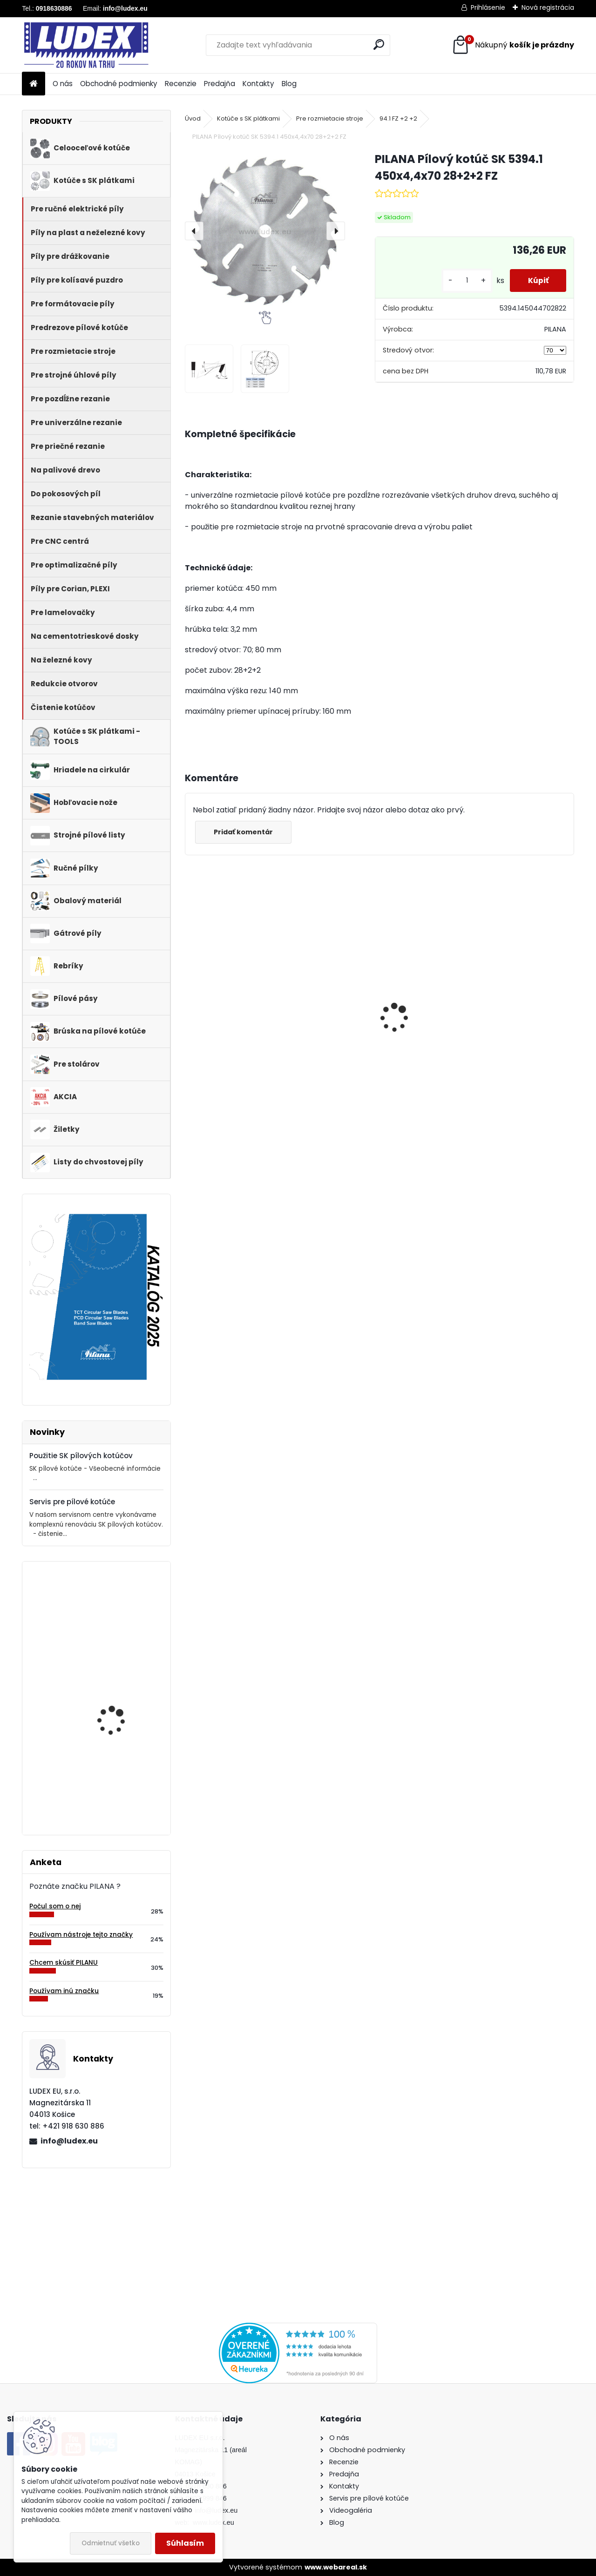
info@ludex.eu (69, 2141)
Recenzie (180, 83)
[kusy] (465, 280)
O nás (63, 83)
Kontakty (258, 83)
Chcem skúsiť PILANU (63, 1962)
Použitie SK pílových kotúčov (81, 1455)
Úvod (193, 118)
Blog (289, 83)
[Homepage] (33, 84)
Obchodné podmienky (118, 83)
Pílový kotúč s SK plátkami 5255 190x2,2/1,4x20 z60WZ (118, 1703)
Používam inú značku (64, 1991)
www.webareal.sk (336, 2567)
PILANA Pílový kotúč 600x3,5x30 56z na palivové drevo (380, 1026)
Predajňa (219, 83)
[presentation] (194, 231)
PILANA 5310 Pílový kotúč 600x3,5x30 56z (235, 1026)
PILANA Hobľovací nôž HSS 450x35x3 (118, 1609)
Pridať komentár (243, 832)
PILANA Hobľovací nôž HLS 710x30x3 (118, 1780)
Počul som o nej (55, 1906)
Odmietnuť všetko (110, 2543)
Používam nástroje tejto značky (81, 1934)
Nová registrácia (548, 7)
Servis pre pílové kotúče (72, 1502)
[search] (378, 44)
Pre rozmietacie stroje (329, 118)
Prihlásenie (488, 7)
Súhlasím (185, 2543)
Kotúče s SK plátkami (248, 118)
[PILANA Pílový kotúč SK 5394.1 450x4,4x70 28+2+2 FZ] (265, 231)
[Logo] (86, 45)
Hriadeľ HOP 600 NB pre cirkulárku (497, 1037)
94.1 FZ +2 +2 (398, 118)
